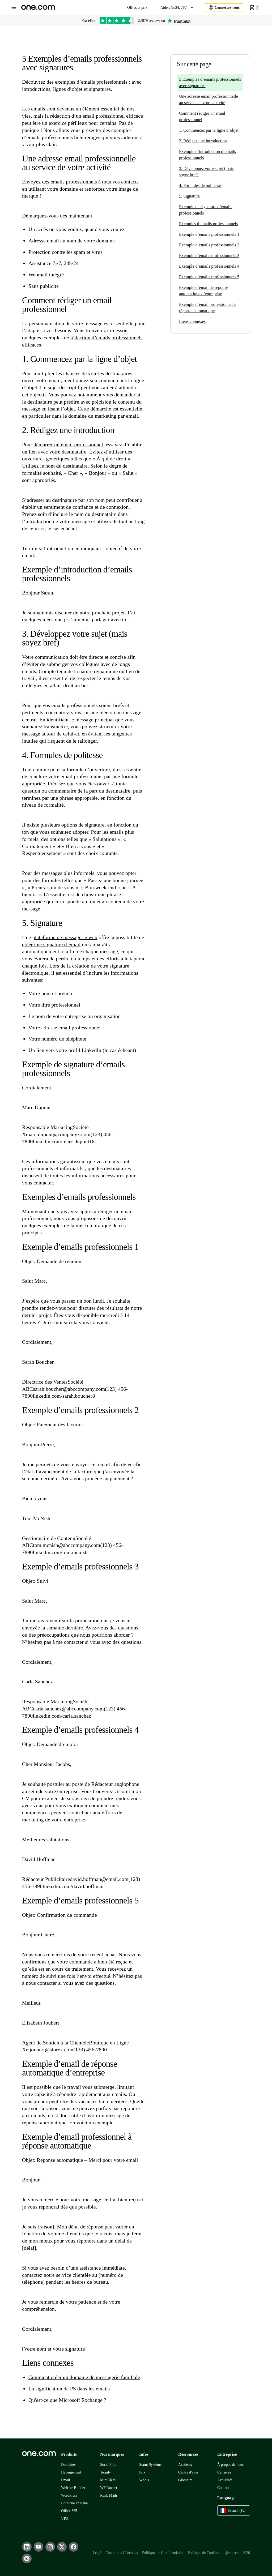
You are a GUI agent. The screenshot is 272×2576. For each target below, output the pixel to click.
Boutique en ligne (74, 2503)
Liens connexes (192, 321)
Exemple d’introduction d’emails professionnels (207, 154)
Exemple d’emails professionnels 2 (209, 245)
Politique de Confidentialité (163, 2553)
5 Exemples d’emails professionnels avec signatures (210, 82)
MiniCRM (108, 2480)
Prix (142, 2472)
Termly (105, 2472)
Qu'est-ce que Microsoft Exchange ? (67, 2400)
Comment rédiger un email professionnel (202, 116)
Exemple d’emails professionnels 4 (209, 266)
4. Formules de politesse (200, 185)
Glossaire (185, 2480)
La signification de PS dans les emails (69, 2388)
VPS (64, 2519)
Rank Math (108, 2495)
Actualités (224, 2480)
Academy (185, 2465)
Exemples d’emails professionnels (208, 223)
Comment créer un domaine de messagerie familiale (84, 2377)
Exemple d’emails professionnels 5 (209, 277)
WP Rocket (108, 2488)
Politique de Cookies (203, 2553)
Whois (144, 2480)
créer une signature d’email (51, 944)
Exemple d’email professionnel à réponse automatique (207, 307)
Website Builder (73, 2488)
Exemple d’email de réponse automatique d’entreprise (203, 290)
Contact (223, 2488)
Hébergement (71, 2472)
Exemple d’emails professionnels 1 (209, 234)
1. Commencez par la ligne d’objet (209, 130)
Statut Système (150, 2465)
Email (65, 2480)
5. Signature (189, 196)
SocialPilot (108, 2465)
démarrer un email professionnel (68, 444)
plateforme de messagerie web (64, 937)
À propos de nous (230, 2465)
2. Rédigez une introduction (203, 141)
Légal (97, 2553)
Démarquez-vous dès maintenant (57, 216)
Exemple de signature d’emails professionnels (205, 209)
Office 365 (69, 2511)
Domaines (68, 2465)
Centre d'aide (188, 2472)
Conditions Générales (121, 2553)
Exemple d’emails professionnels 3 (209, 255)
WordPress (69, 2495)
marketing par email (116, 416)
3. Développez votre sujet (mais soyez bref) (206, 171)
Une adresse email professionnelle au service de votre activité (208, 99)
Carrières (224, 2472)
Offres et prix (137, 8)
